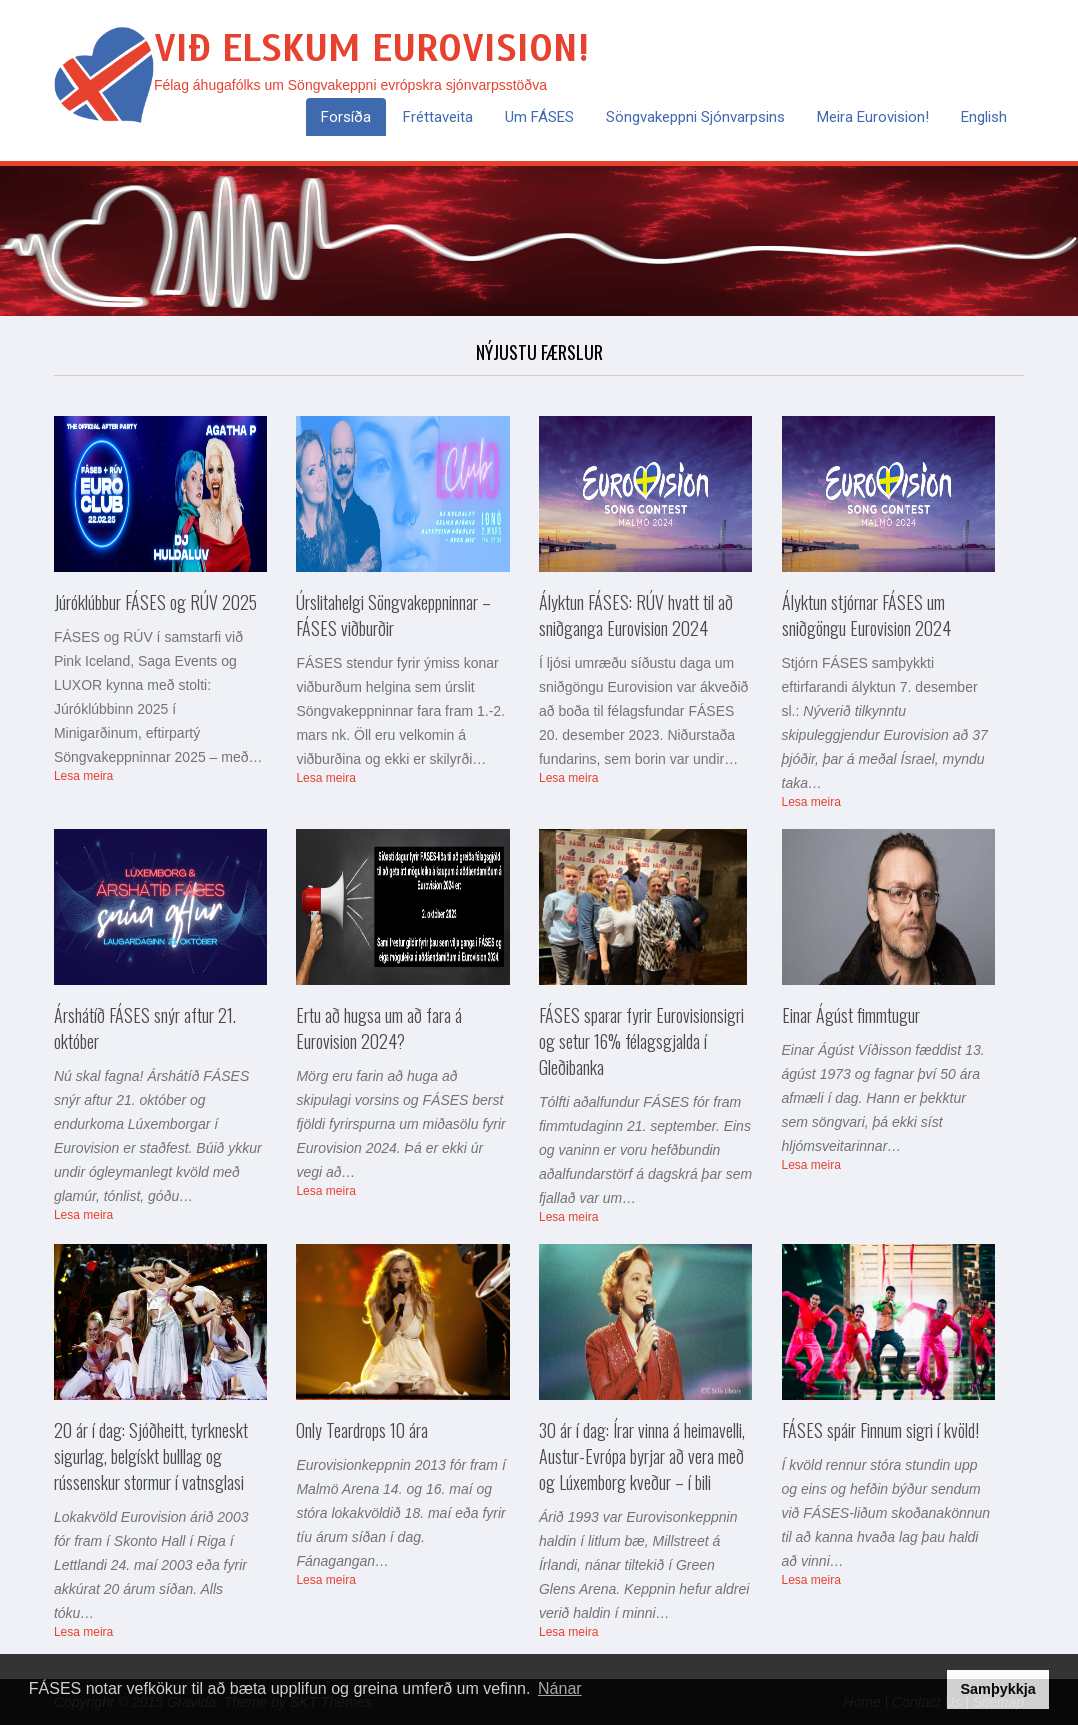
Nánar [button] (560, 1688)
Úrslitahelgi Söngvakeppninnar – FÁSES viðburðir (393, 615)
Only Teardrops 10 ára (362, 1430)
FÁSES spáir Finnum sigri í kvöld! (880, 1430)
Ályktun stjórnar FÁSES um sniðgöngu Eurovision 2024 (866, 615)
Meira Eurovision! (873, 117)
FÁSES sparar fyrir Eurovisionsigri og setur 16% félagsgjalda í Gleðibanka (641, 1041)
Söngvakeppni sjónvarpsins (695, 117)
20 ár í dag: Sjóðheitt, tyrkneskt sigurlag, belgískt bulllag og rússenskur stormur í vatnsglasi (151, 1456)
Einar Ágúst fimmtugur (851, 1015)
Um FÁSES (539, 117)
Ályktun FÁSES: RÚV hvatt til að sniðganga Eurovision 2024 (636, 615)
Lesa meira (83, 776)
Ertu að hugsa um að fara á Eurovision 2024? (379, 1028)
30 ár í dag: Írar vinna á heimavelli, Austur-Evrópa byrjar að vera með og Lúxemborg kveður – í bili (642, 1456)
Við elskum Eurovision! (371, 48)
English (984, 117)
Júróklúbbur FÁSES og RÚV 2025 (155, 602)
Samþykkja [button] (997, 1689)
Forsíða (346, 117)
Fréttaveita (438, 117)
